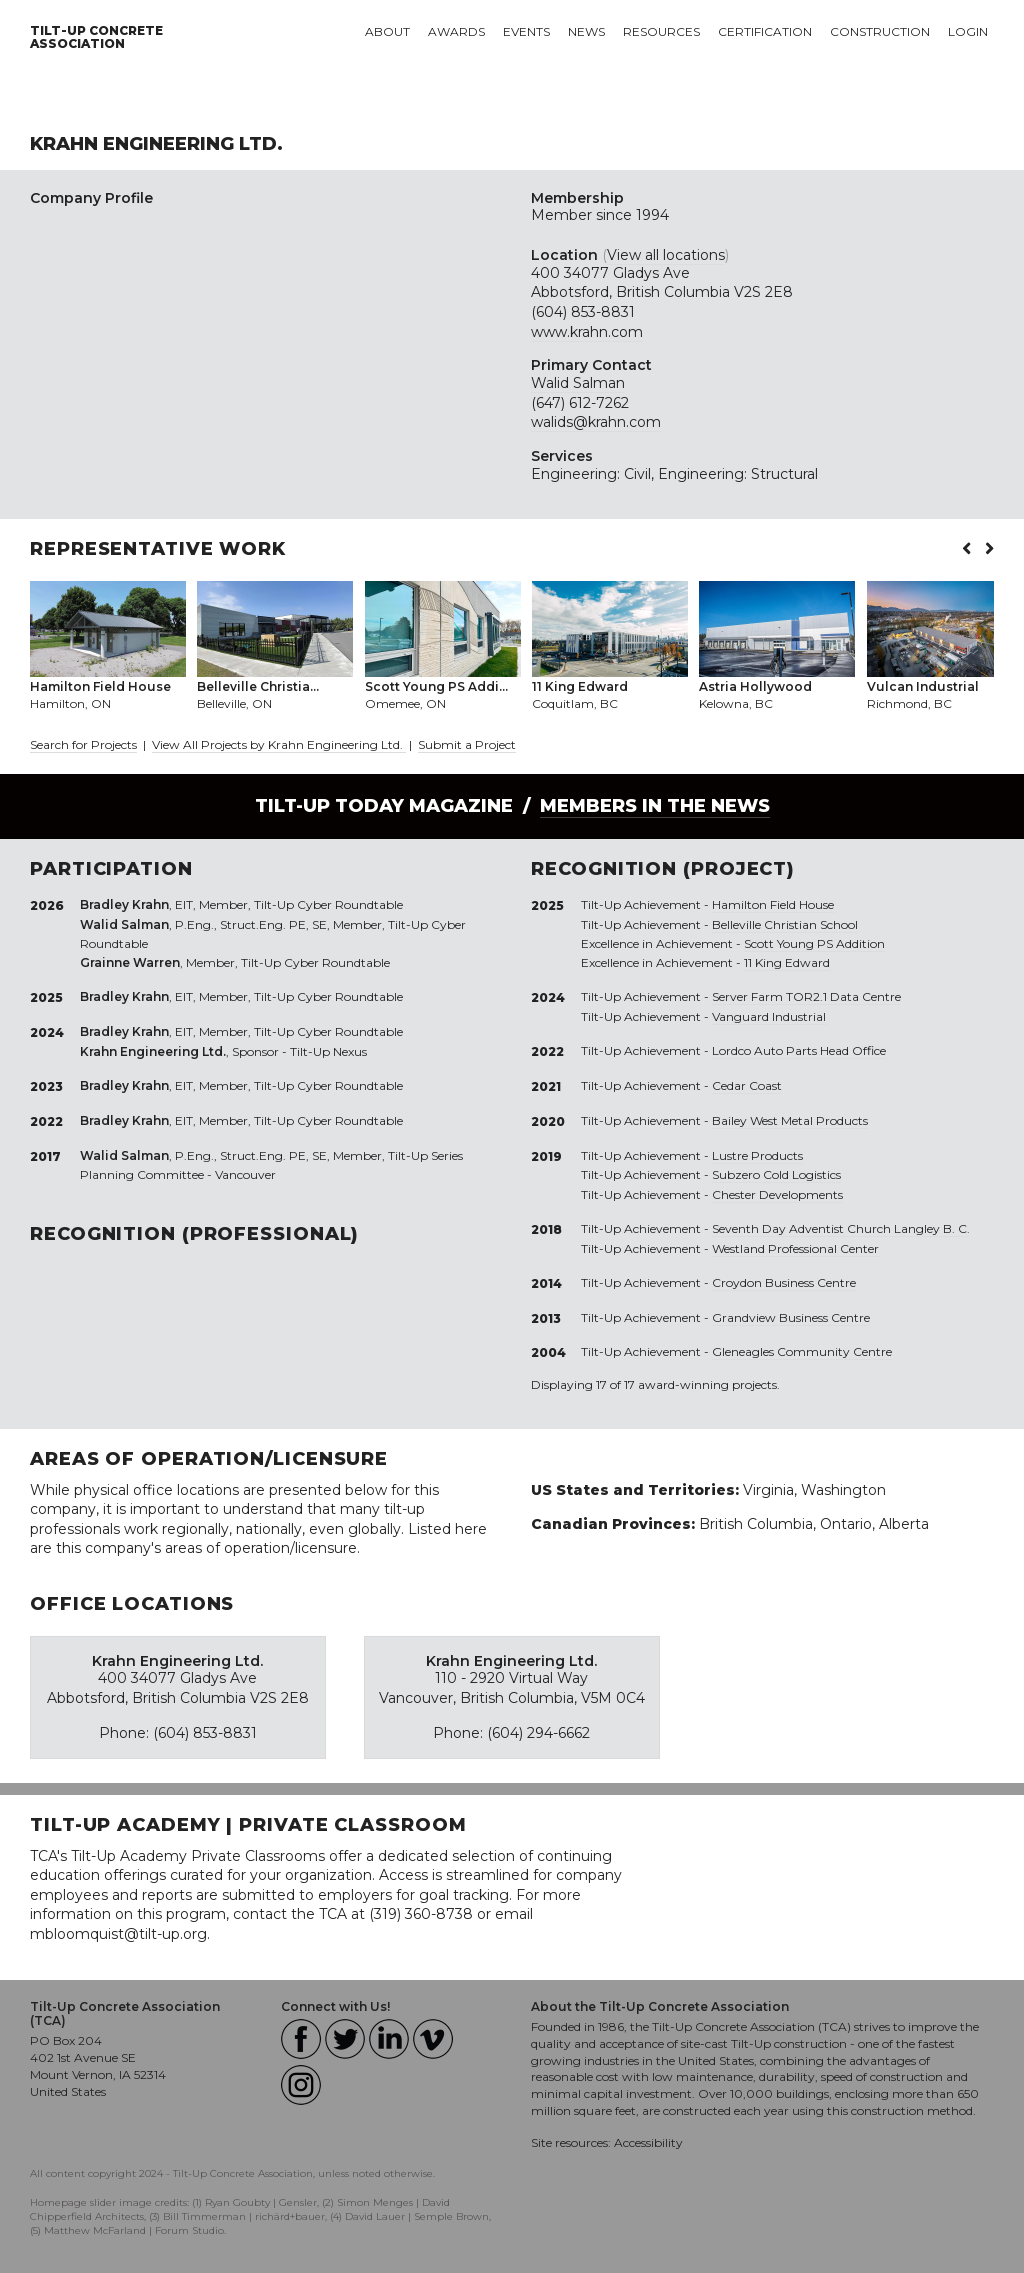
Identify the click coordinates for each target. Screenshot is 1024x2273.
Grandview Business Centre (791, 1317)
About (387, 31)
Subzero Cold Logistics (776, 1174)
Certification (765, 31)
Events (526, 31)
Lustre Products (757, 1155)
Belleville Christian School (785, 924)
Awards (456, 31)
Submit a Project (467, 744)
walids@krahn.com (596, 422)
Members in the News (655, 806)
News (586, 31)
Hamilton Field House (773, 904)
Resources (661, 31)
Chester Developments (777, 1194)
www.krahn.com (587, 332)
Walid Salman (578, 383)
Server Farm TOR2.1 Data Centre (806, 996)
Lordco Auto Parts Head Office (799, 1050)
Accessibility (648, 2142)
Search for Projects (83, 744)
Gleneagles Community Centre (802, 1351)
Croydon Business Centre (784, 1282)
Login (968, 31)
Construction (880, 31)
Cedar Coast (747, 1085)
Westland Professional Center (795, 1248)
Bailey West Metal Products (790, 1120)
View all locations (666, 255)
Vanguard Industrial (769, 1016)
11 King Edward (787, 962)
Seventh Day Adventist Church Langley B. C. (841, 1228)
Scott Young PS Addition (814, 943)
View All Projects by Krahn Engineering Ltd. (279, 744)
